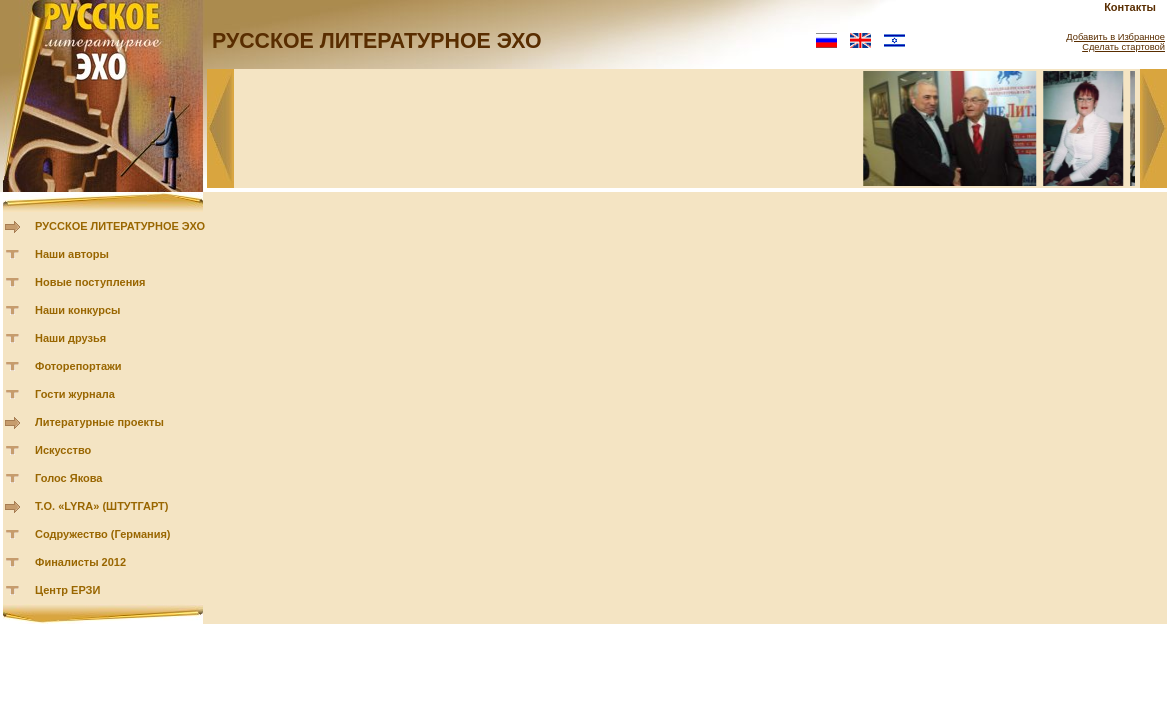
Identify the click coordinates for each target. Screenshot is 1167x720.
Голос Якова (68, 478)
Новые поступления (90, 282)
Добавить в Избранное (1115, 37)
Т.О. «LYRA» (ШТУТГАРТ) (102, 506)
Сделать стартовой (1123, 47)
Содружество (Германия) (102, 534)
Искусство (63, 450)
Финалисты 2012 (80, 562)
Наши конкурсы (77, 310)
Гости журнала (75, 394)
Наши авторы (72, 254)
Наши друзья (70, 338)
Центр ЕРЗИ (67, 590)
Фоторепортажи (78, 366)
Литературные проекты (99, 422)
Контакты (1130, 7)
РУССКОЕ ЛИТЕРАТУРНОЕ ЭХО (120, 226)
